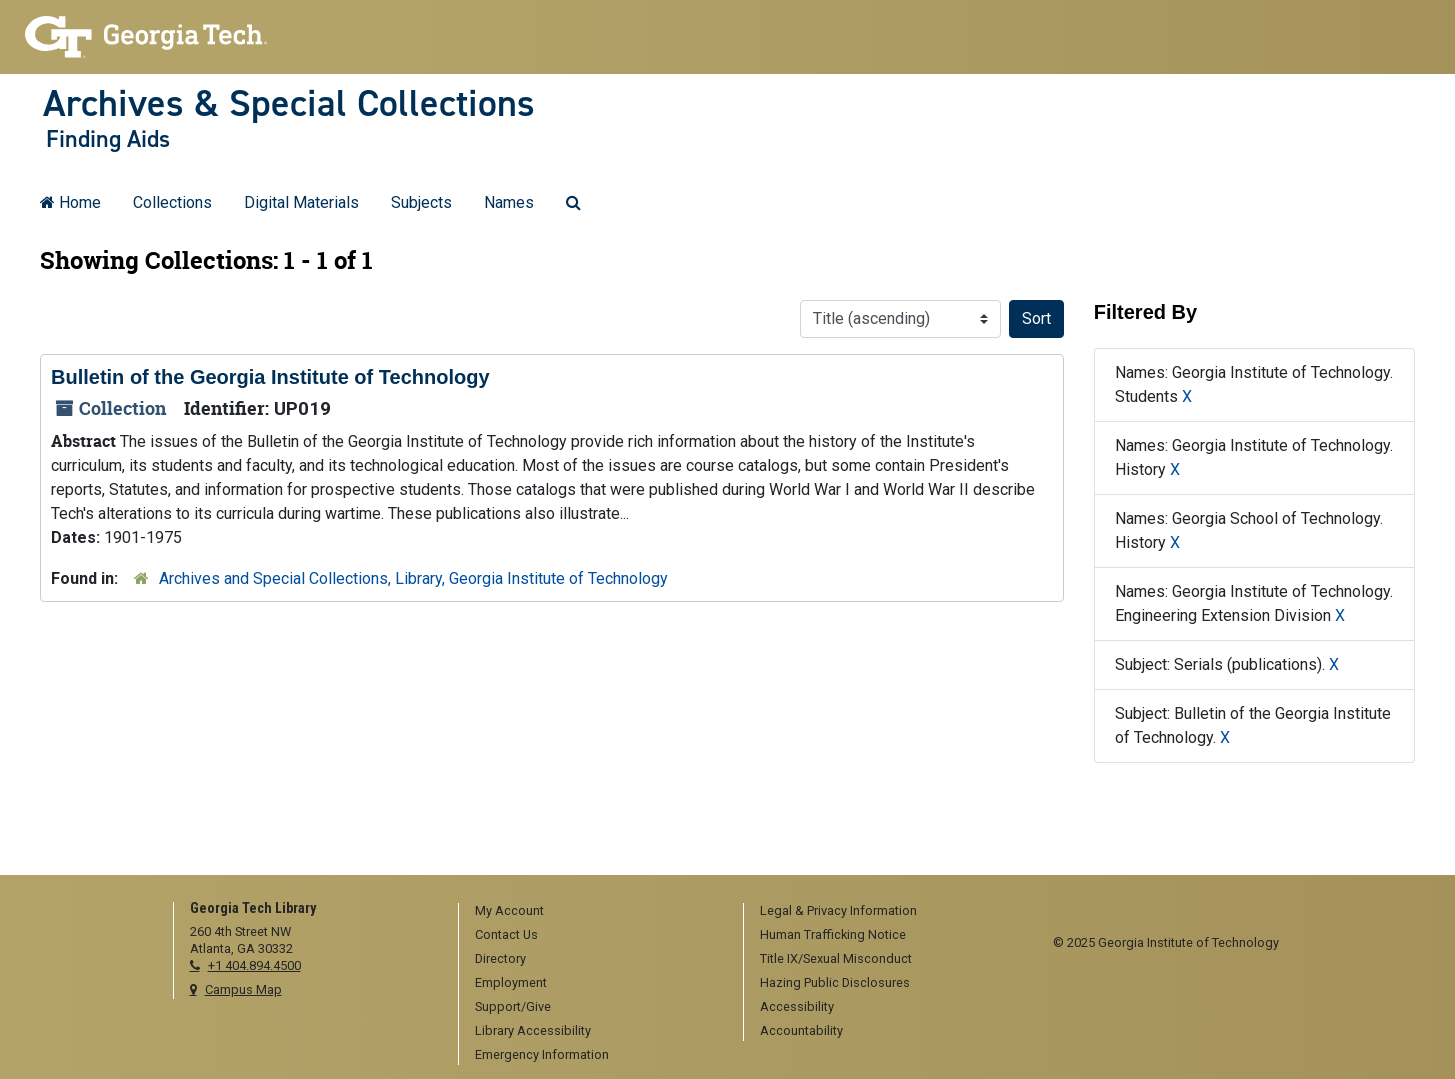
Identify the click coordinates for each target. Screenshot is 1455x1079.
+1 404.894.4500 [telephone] (254, 965)
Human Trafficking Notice (833, 934)
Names (509, 202)
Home (70, 202)
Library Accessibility (533, 1030)
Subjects (421, 202)
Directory (500, 958)
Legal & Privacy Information (838, 910)
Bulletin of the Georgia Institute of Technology (270, 377)
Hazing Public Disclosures (835, 982)
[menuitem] (594, 912)
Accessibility (797, 1006)
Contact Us (506, 934)
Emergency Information (542, 1054)
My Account (509, 910)
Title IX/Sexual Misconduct (836, 958)
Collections (172, 202)
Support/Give (513, 1006)
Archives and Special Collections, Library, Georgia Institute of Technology (413, 578)
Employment (511, 982)
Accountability (801, 1030)
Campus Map (243, 989)
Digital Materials (301, 202)
